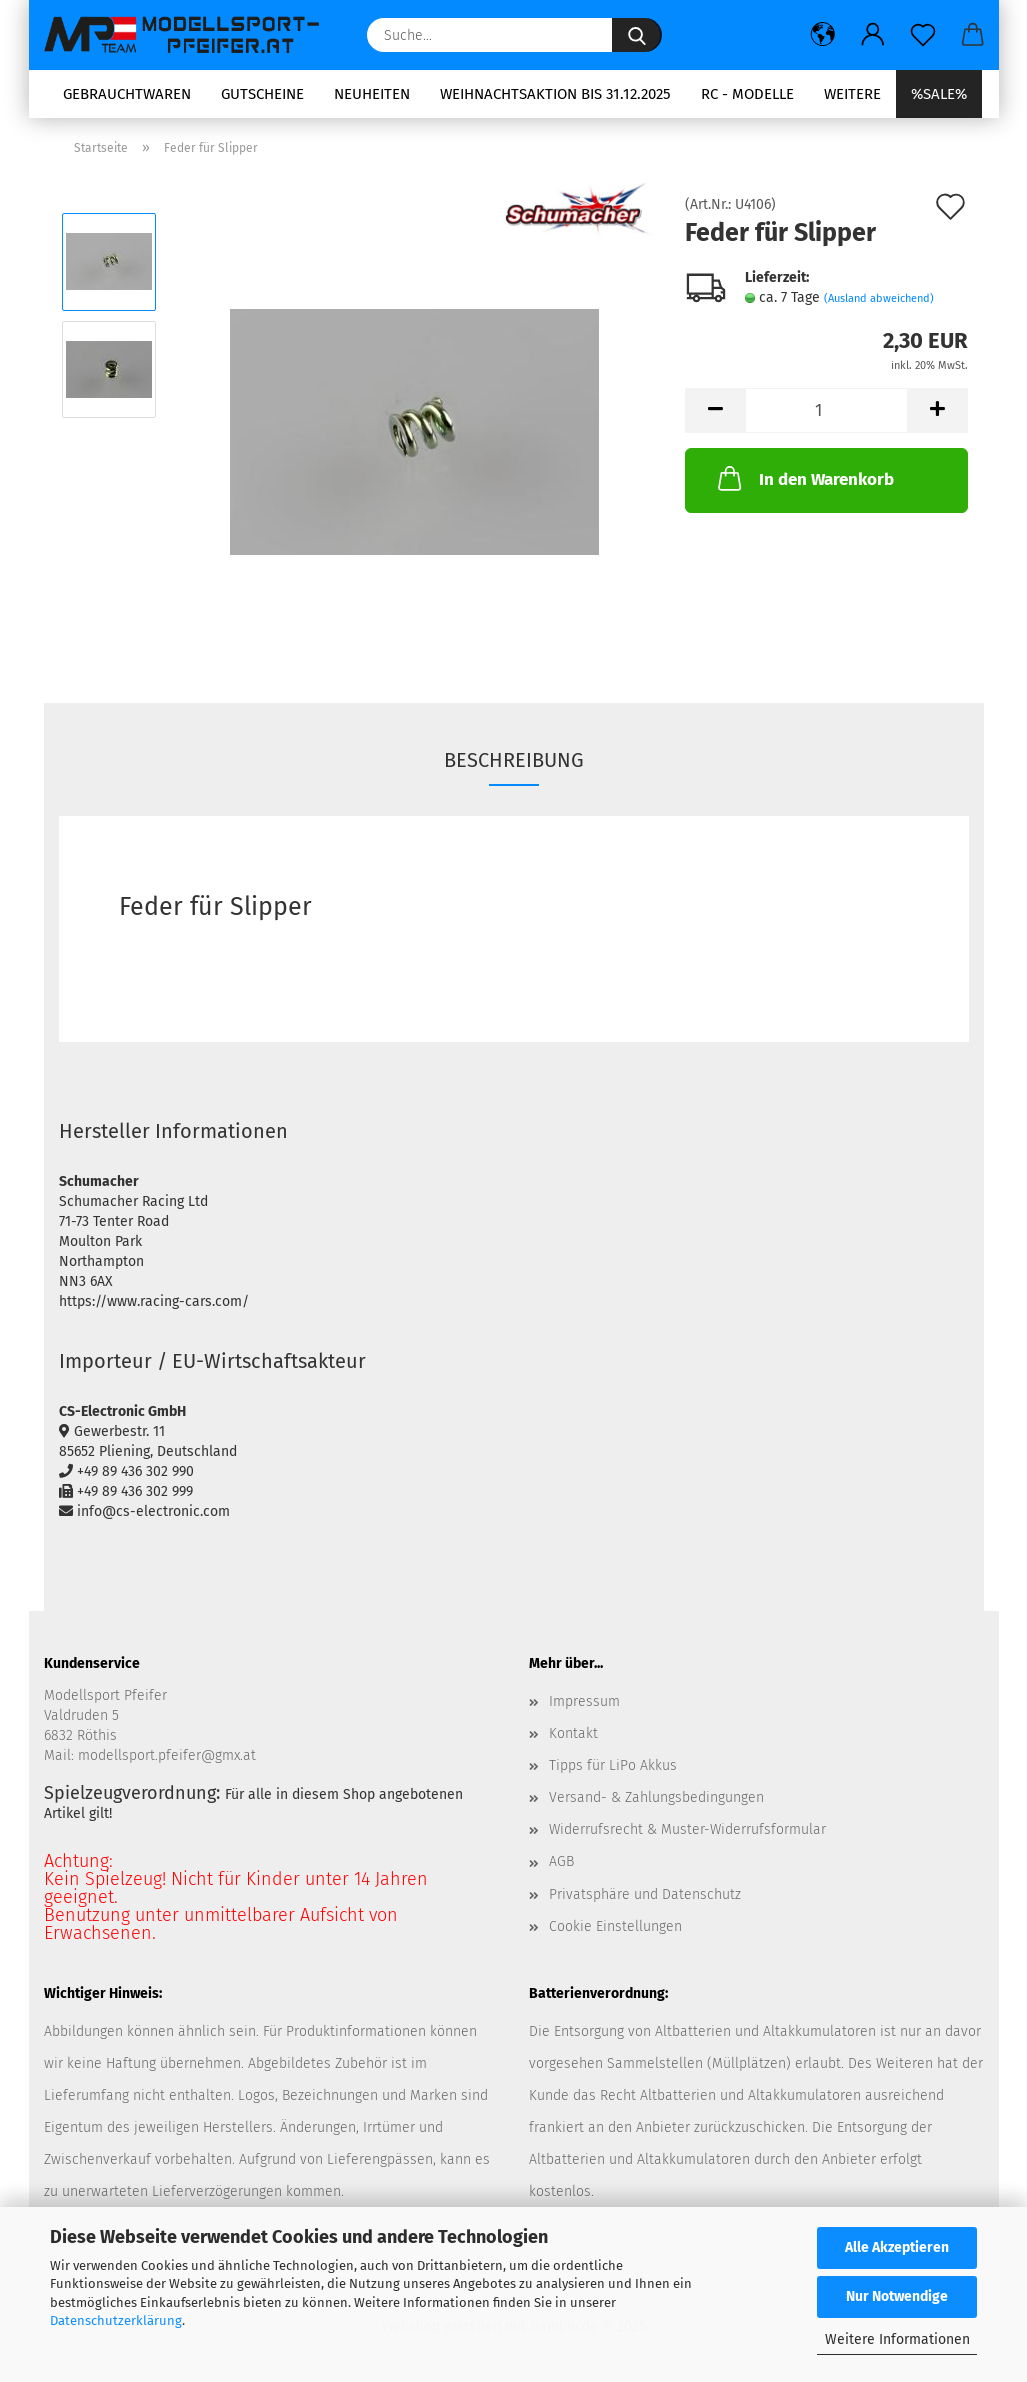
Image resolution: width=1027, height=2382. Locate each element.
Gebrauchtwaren (127, 94)
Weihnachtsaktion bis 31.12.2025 (555, 94)
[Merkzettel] (923, 35)
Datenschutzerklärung (116, 2320)
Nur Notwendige (897, 2296)
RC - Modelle (747, 94)
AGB (561, 1861)
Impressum (584, 1701)
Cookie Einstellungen (615, 1926)
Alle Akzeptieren (897, 2247)
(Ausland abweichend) (879, 298)
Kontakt (573, 1733)
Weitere (852, 94)
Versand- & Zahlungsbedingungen (656, 1797)
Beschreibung (514, 760)
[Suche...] (637, 35)
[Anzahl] (826, 410)
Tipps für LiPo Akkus (613, 1765)
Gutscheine (262, 94)
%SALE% (939, 94)
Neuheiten (372, 94)
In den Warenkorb (804, 478)
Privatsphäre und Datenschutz (645, 1894)
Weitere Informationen (897, 2339)
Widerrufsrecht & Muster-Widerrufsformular (687, 1829)
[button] (823, 35)
